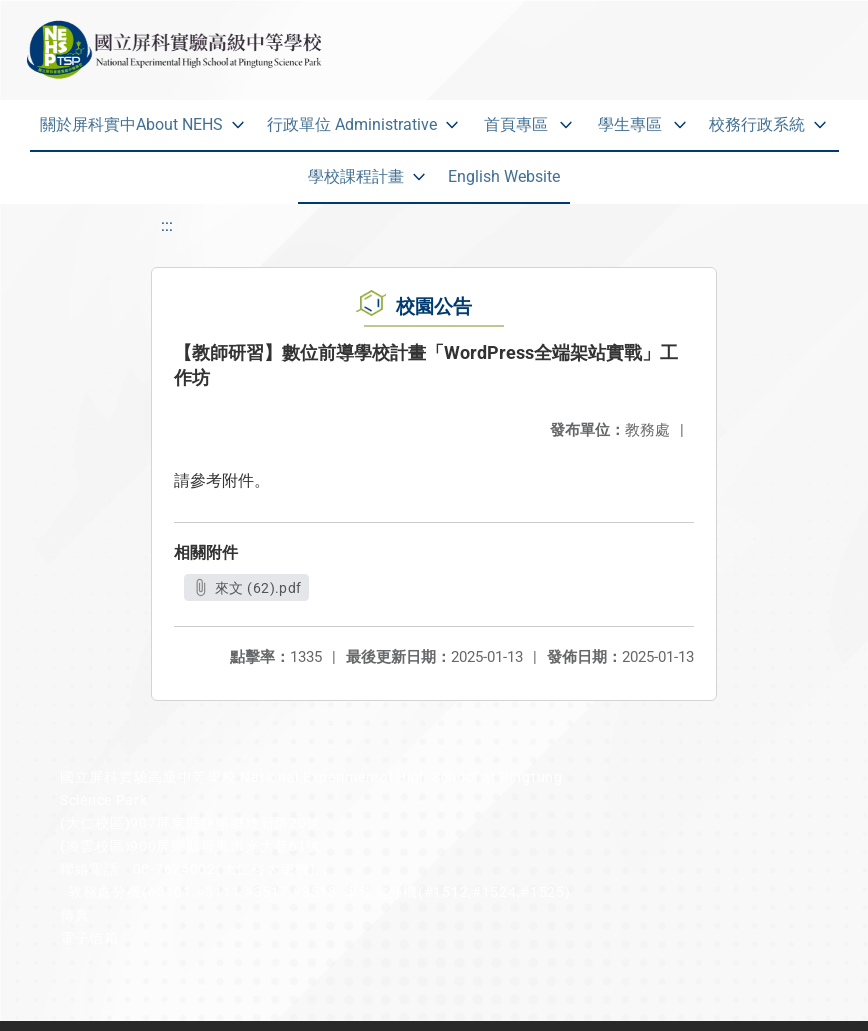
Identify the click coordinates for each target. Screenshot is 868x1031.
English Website (504, 176)
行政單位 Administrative (352, 124)
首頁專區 (516, 124)
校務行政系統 (757, 124)
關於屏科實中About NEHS (131, 124)
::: (167, 225)
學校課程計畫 (356, 176)
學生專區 (630, 124)
